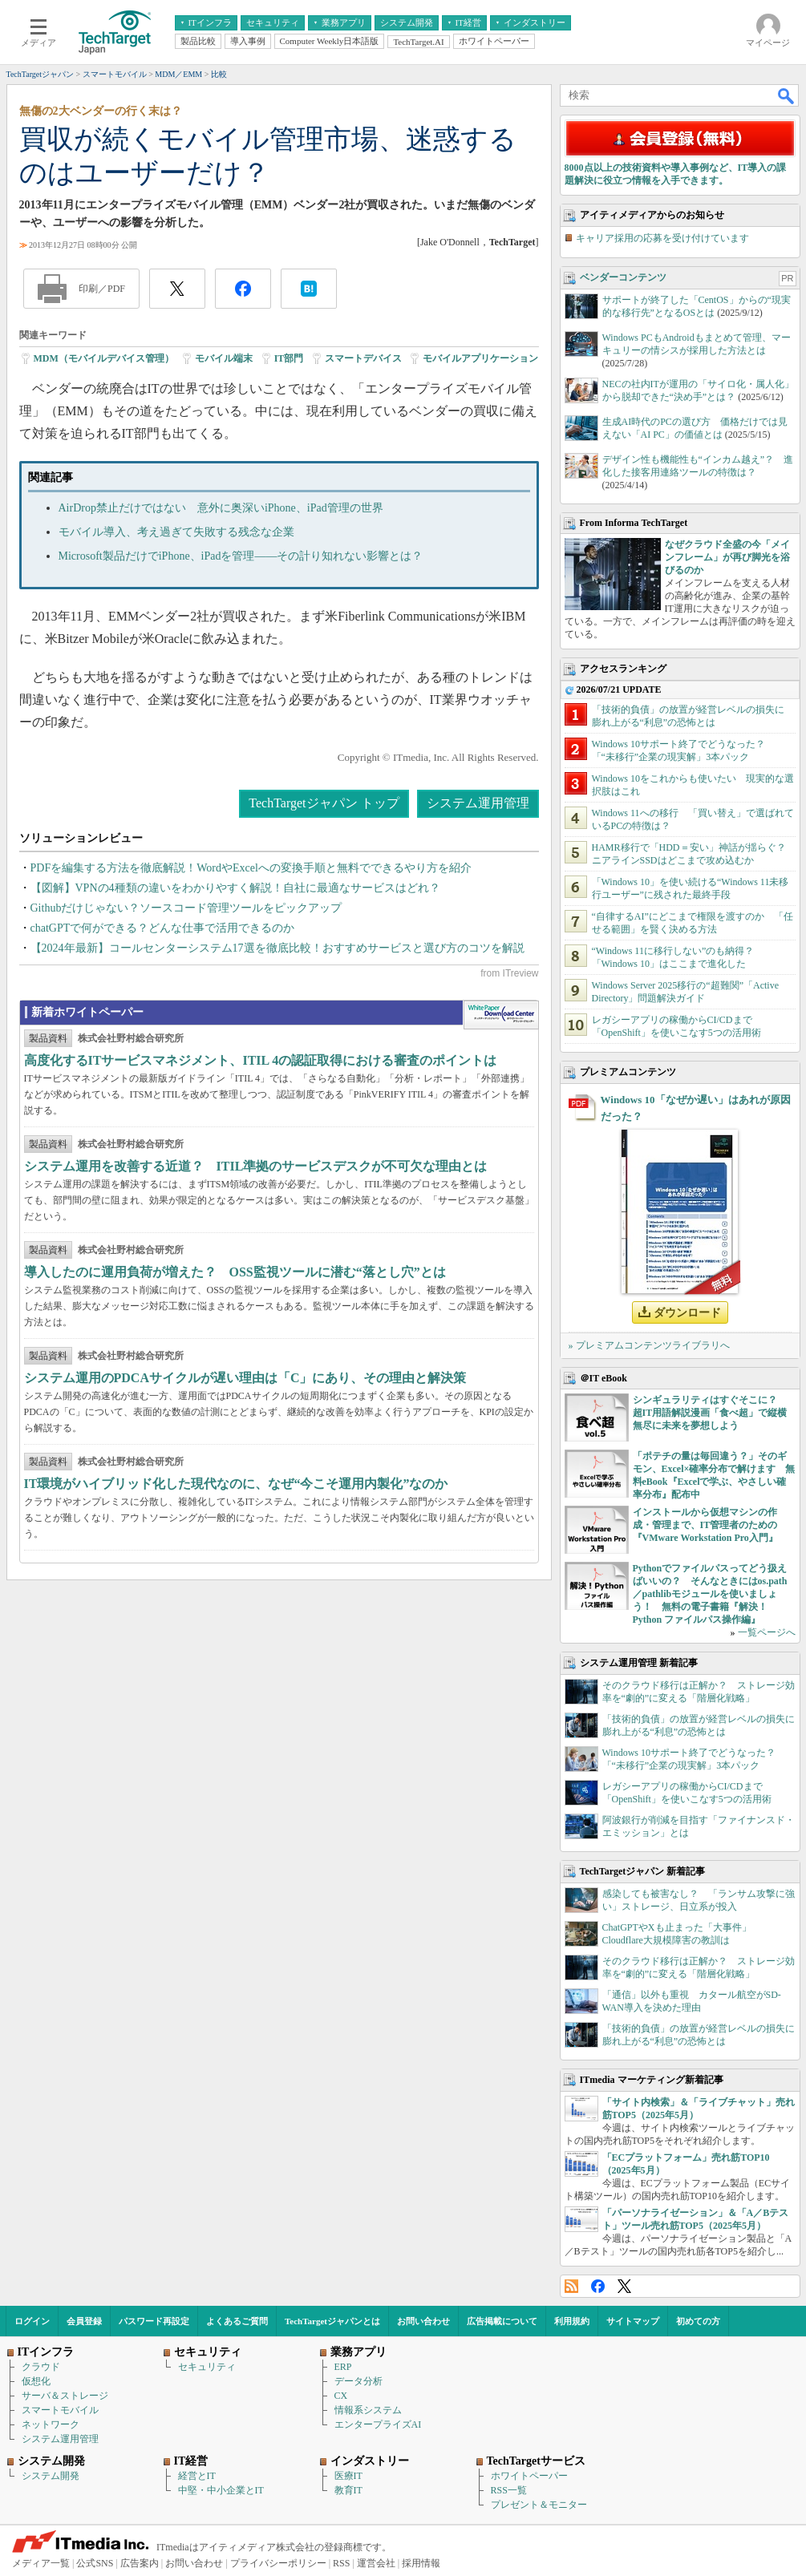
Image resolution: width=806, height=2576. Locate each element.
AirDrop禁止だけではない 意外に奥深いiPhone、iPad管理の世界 (221, 508)
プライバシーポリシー (278, 2563)
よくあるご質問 (237, 2321)
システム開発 (50, 2475)
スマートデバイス (363, 358)
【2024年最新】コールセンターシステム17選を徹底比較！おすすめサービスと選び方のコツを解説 (277, 948)
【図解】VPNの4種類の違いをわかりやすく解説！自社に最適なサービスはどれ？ (235, 888)
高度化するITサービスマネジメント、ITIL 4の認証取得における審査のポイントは (260, 1060)
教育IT (348, 2490)
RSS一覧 (509, 2490)
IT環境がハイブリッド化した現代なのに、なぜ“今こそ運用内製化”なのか (236, 1483)
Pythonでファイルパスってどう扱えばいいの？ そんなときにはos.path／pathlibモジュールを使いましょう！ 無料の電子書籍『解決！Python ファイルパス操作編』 (710, 1594)
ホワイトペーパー (529, 2475)
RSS (571, 2286)
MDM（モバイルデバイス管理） (104, 358)
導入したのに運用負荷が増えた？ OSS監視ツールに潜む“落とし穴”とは (235, 1272)
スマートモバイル (60, 2410)
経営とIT (197, 2475)
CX (341, 2395)
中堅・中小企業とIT (221, 2490)
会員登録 (84, 2321)
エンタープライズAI (378, 2424)
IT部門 (289, 358)
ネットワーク (50, 2424)
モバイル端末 (224, 358)
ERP (343, 2366)
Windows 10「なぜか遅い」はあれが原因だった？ (696, 1108)
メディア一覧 (41, 2563)
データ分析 (358, 2381)
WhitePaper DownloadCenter (501, 1015)
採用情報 (421, 2563)
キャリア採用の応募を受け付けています (662, 238)
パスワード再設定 (154, 2321)
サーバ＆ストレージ (65, 2395)
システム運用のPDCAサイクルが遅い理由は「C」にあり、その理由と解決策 (245, 1378)
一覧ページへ (767, 1632)
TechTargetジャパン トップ (324, 803)
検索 (787, 95)
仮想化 (36, 2381)
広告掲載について (502, 2321)
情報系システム (368, 2410)
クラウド (41, 2366)
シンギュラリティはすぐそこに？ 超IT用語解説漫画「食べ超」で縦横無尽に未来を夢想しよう (710, 1412)
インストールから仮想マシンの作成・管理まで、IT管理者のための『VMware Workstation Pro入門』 (705, 1524)
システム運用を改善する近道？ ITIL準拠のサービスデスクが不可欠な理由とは (256, 1166)
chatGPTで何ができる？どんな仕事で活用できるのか (162, 928)
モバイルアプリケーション (480, 358)
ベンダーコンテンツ (623, 277)
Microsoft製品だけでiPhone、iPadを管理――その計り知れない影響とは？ (241, 556)
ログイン (32, 2321)
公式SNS (94, 2563)
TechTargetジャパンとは (332, 2321)
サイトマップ (632, 2321)
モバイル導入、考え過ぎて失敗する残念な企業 (176, 532)
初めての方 (698, 2321)
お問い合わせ (423, 2321)
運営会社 (376, 2563)
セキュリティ (207, 2366)
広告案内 (139, 2563)
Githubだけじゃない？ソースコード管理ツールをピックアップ (186, 908)
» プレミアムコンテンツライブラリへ (649, 1345)
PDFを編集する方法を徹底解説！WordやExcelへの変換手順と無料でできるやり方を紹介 (251, 868)
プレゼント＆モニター (539, 2504)
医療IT (348, 2475)
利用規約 (571, 2321)
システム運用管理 (478, 803)
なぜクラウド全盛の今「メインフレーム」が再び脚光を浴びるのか (727, 557)
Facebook (598, 2286)
